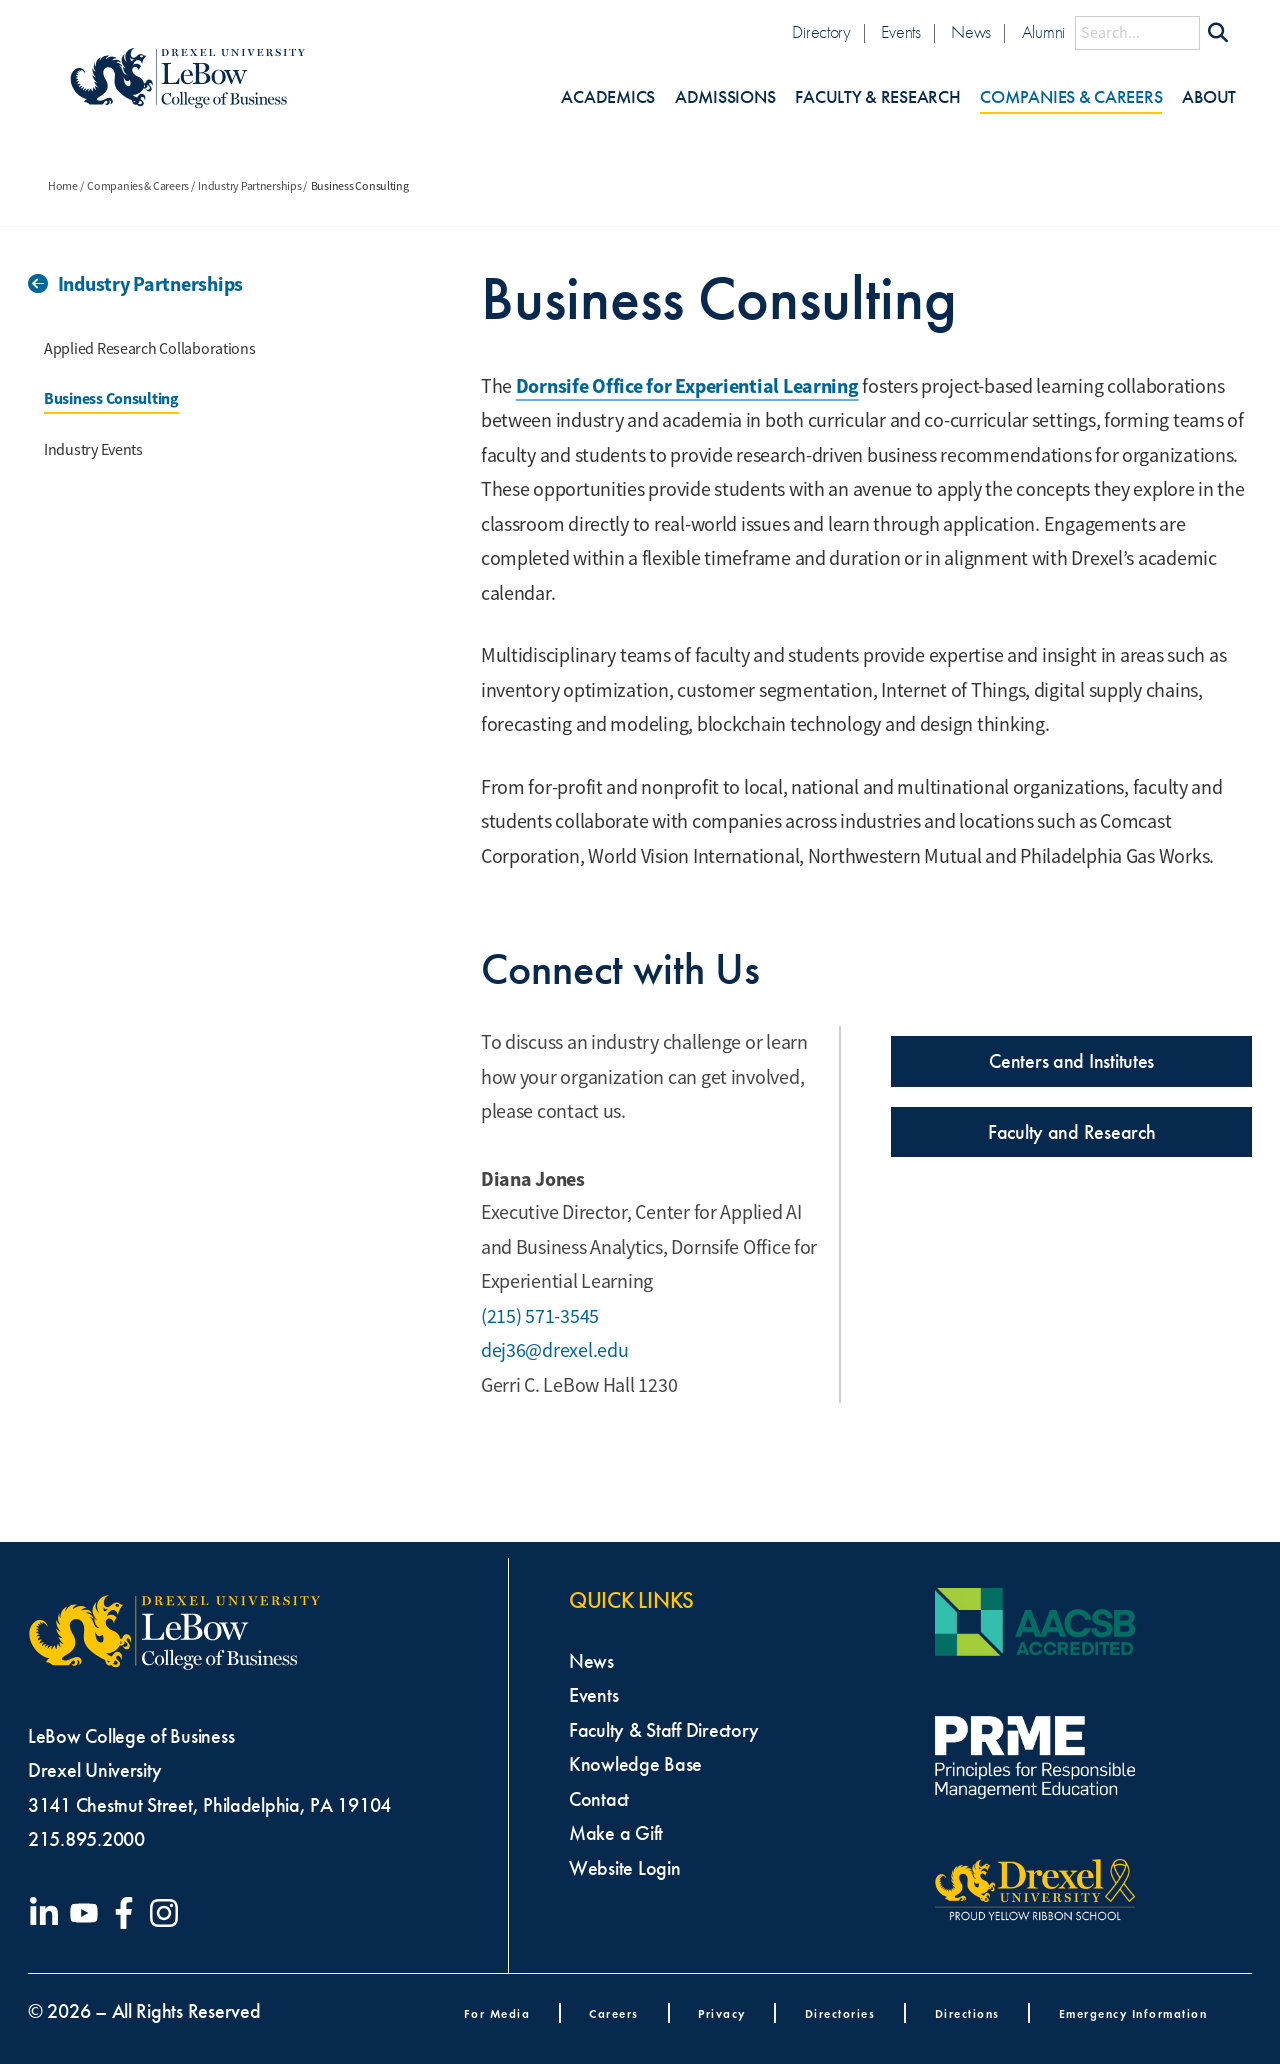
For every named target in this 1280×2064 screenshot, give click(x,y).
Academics (608, 97)
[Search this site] (1137, 33)
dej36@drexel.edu (555, 1350)
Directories (840, 2013)
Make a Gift (616, 1833)
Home (63, 186)
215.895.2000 (86, 1839)
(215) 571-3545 (540, 1316)
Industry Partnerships (249, 186)
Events (900, 32)
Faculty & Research (877, 97)
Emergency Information (1133, 2013)
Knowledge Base (635, 1764)
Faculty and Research (1072, 1132)
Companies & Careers (1071, 97)
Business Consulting (111, 398)
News (971, 32)
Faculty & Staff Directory (663, 1730)
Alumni (1043, 32)
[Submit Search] (1218, 33)
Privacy (722, 2013)
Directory (821, 32)
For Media (497, 2013)
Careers (614, 2013)
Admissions (725, 97)
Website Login (625, 1868)
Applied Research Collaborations (150, 349)
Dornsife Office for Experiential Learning (687, 386)
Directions (967, 2013)
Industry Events (93, 450)
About (1209, 97)
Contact (599, 1799)
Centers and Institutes (1071, 1061)
